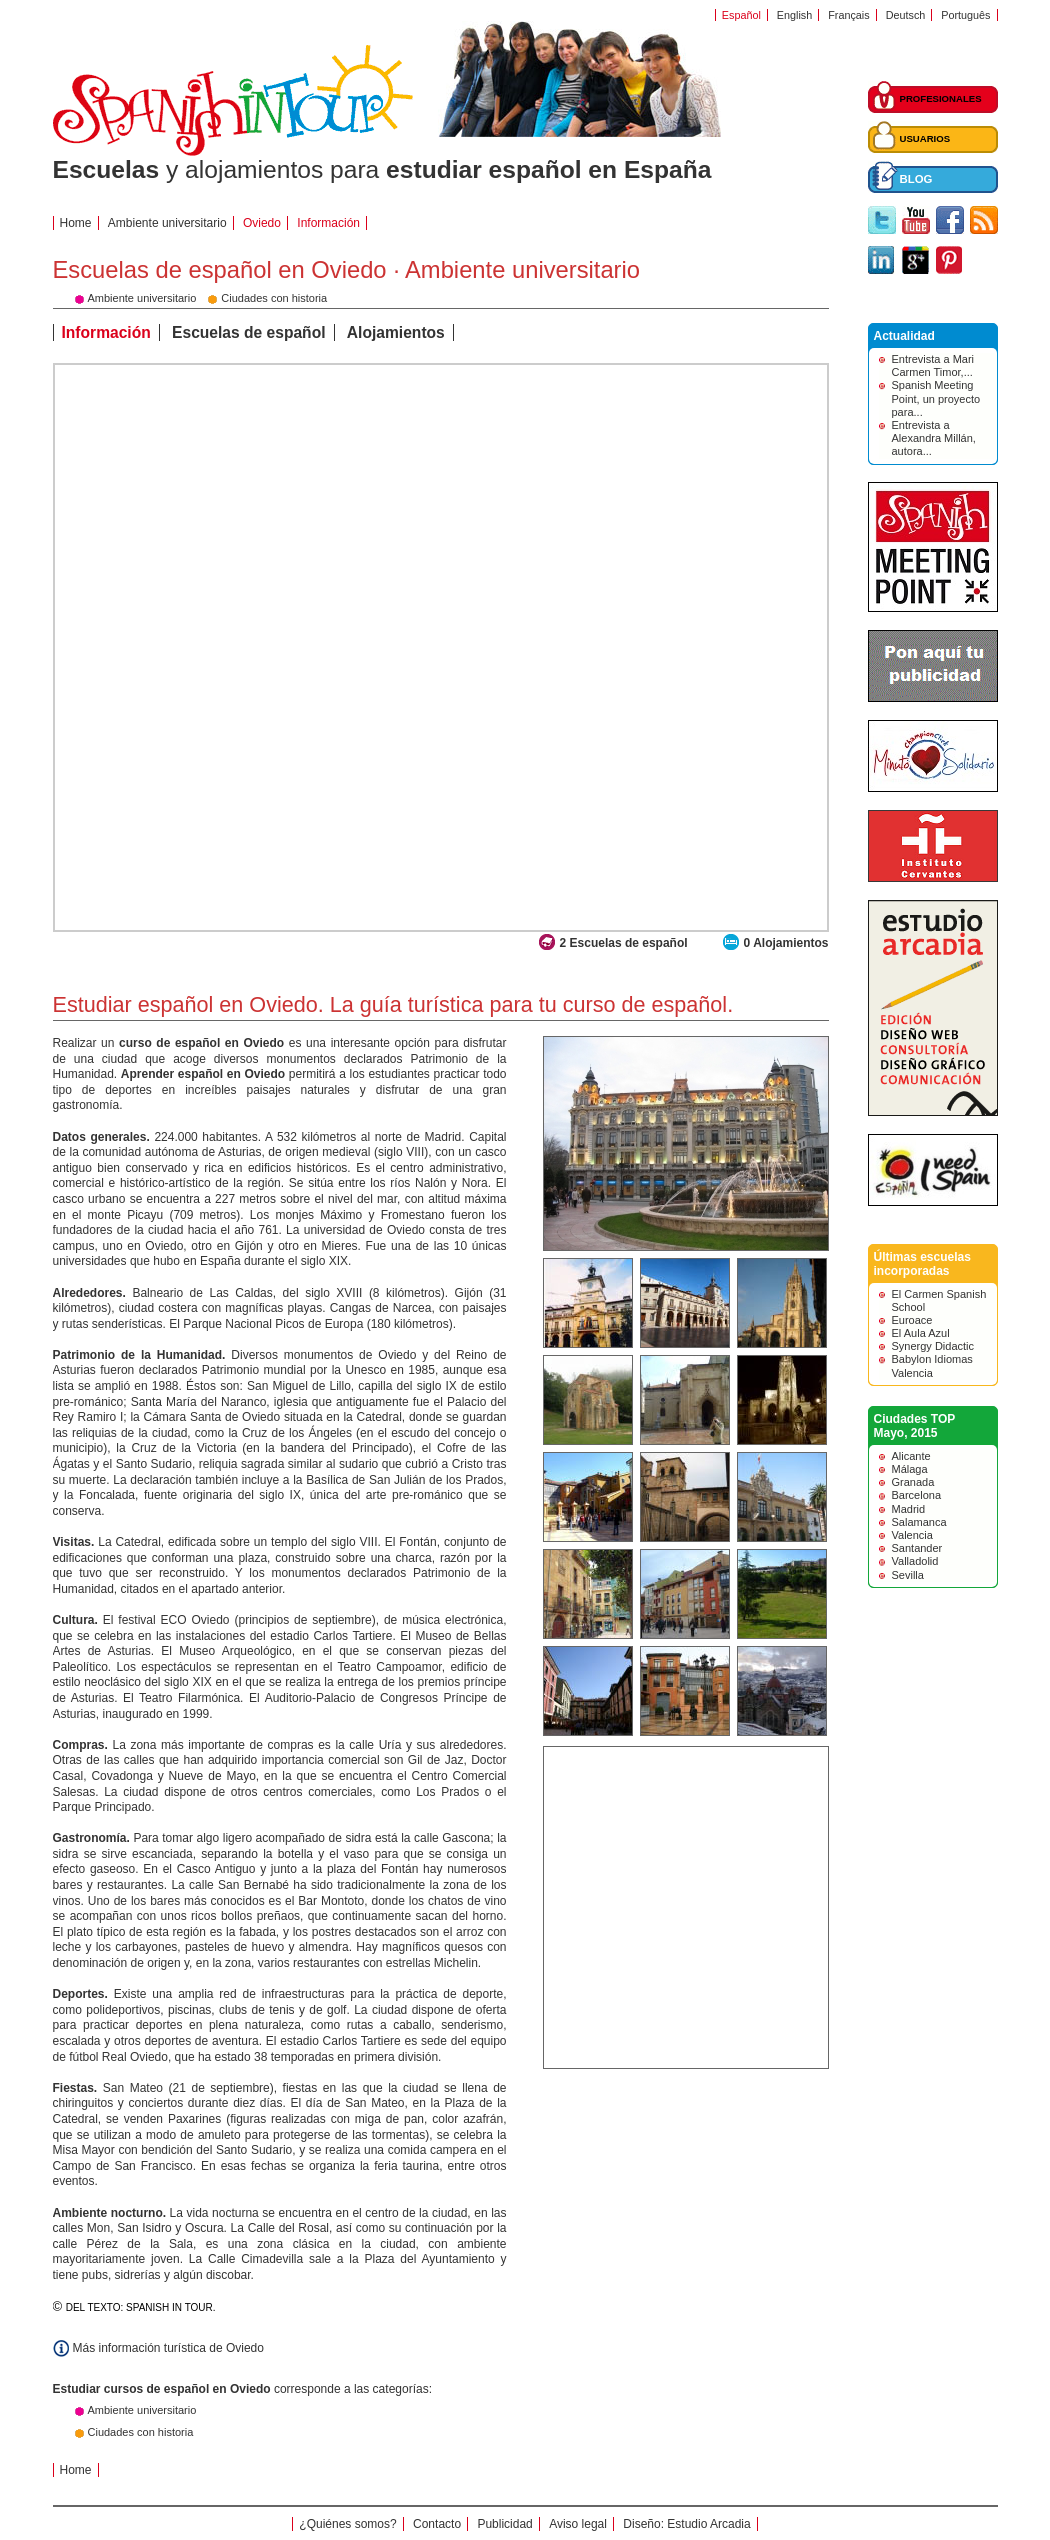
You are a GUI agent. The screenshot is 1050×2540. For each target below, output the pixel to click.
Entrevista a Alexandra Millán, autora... (934, 438)
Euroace (912, 1320)
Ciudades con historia (141, 2432)
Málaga (910, 1469)
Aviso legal (578, 2524)
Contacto (437, 2524)
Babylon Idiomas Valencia (932, 1365)
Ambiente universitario (167, 223)
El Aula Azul (921, 1333)
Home (76, 223)
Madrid (909, 1509)
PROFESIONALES (941, 98)
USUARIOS (925, 138)
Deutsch (906, 15)
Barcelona (917, 1495)
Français (848, 15)
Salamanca (919, 1522)
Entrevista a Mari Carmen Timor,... (933, 365)
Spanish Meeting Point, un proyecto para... (936, 398)
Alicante (911, 1456)
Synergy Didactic (933, 1346)
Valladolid (915, 1561)
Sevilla (908, 1575)
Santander (917, 1548)
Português (965, 15)
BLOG (916, 179)
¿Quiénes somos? (347, 2524)
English (794, 15)
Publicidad (504, 2524)
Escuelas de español (248, 332)
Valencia (912, 1535)
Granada (913, 1482)
